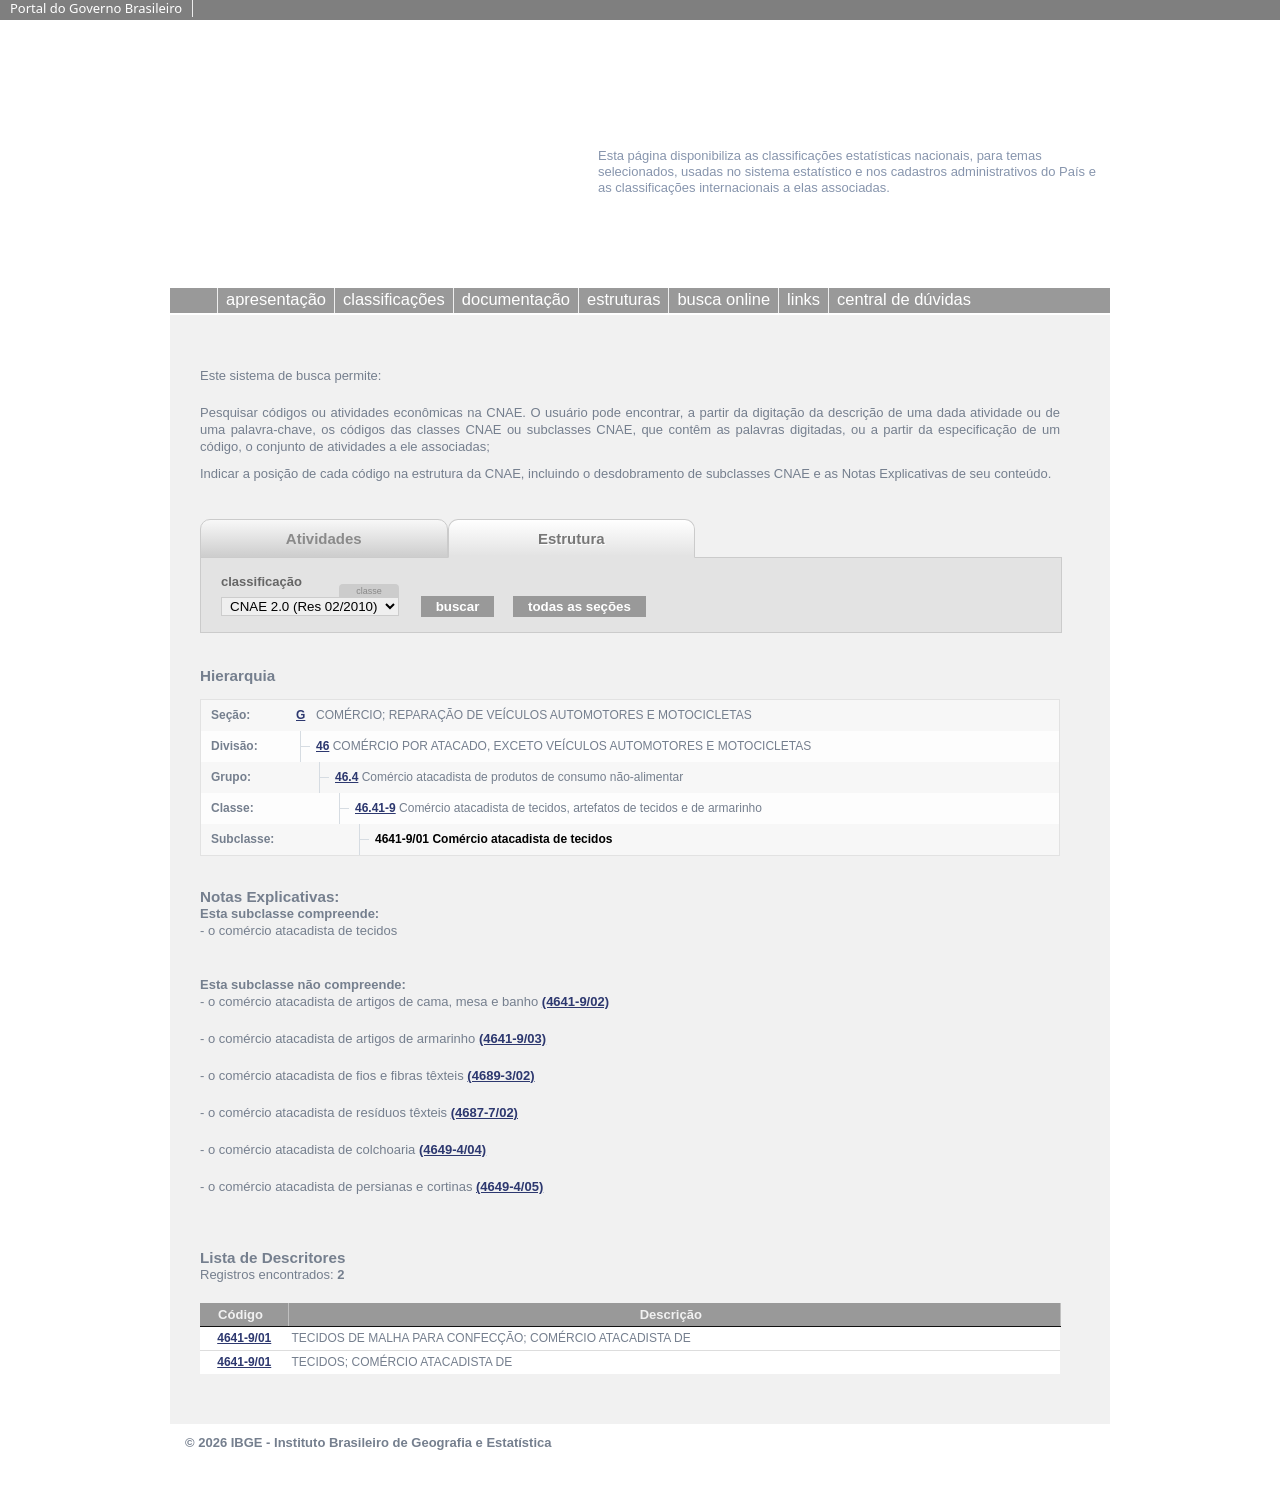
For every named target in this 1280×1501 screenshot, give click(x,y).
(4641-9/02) (575, 1001)
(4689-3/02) (500, 1075)
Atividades (324, 538)
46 (322, 746)
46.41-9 (375, 808)
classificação (261, 581)
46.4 (346, 777)
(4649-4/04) (452, 1149)
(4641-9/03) (512, 1038)
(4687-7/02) (484, 1112)
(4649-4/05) (509, 1186)
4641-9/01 (244, 1338)
